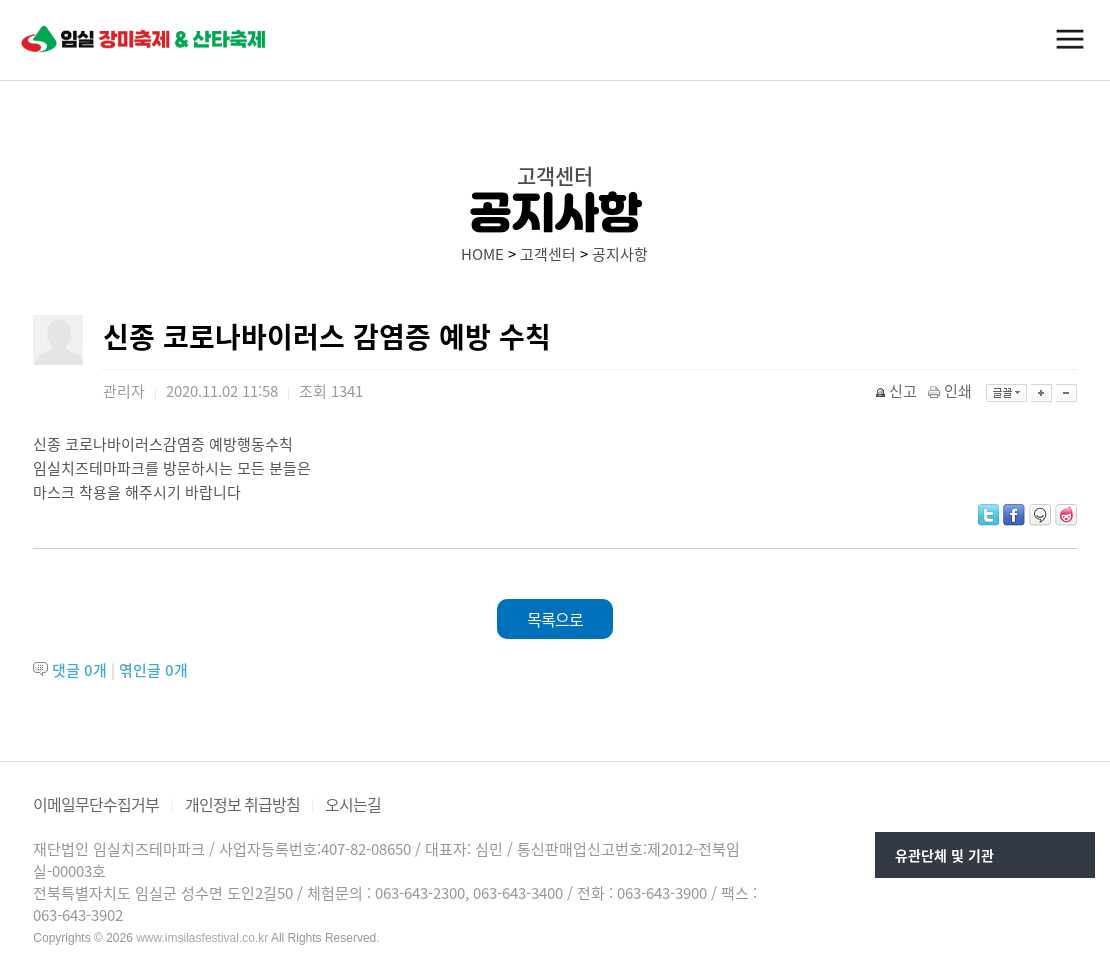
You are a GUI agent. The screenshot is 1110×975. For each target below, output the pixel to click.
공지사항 (620, 254)
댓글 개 (79, 670)
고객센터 (548, 254)
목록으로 (555, 619)
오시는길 (353, 804)
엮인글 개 (153, 670)
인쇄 (951, 391)
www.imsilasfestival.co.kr (202, 938)
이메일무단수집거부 (96, 804)
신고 (897, 391)
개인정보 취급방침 (242, 804)
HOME (482, 254)
